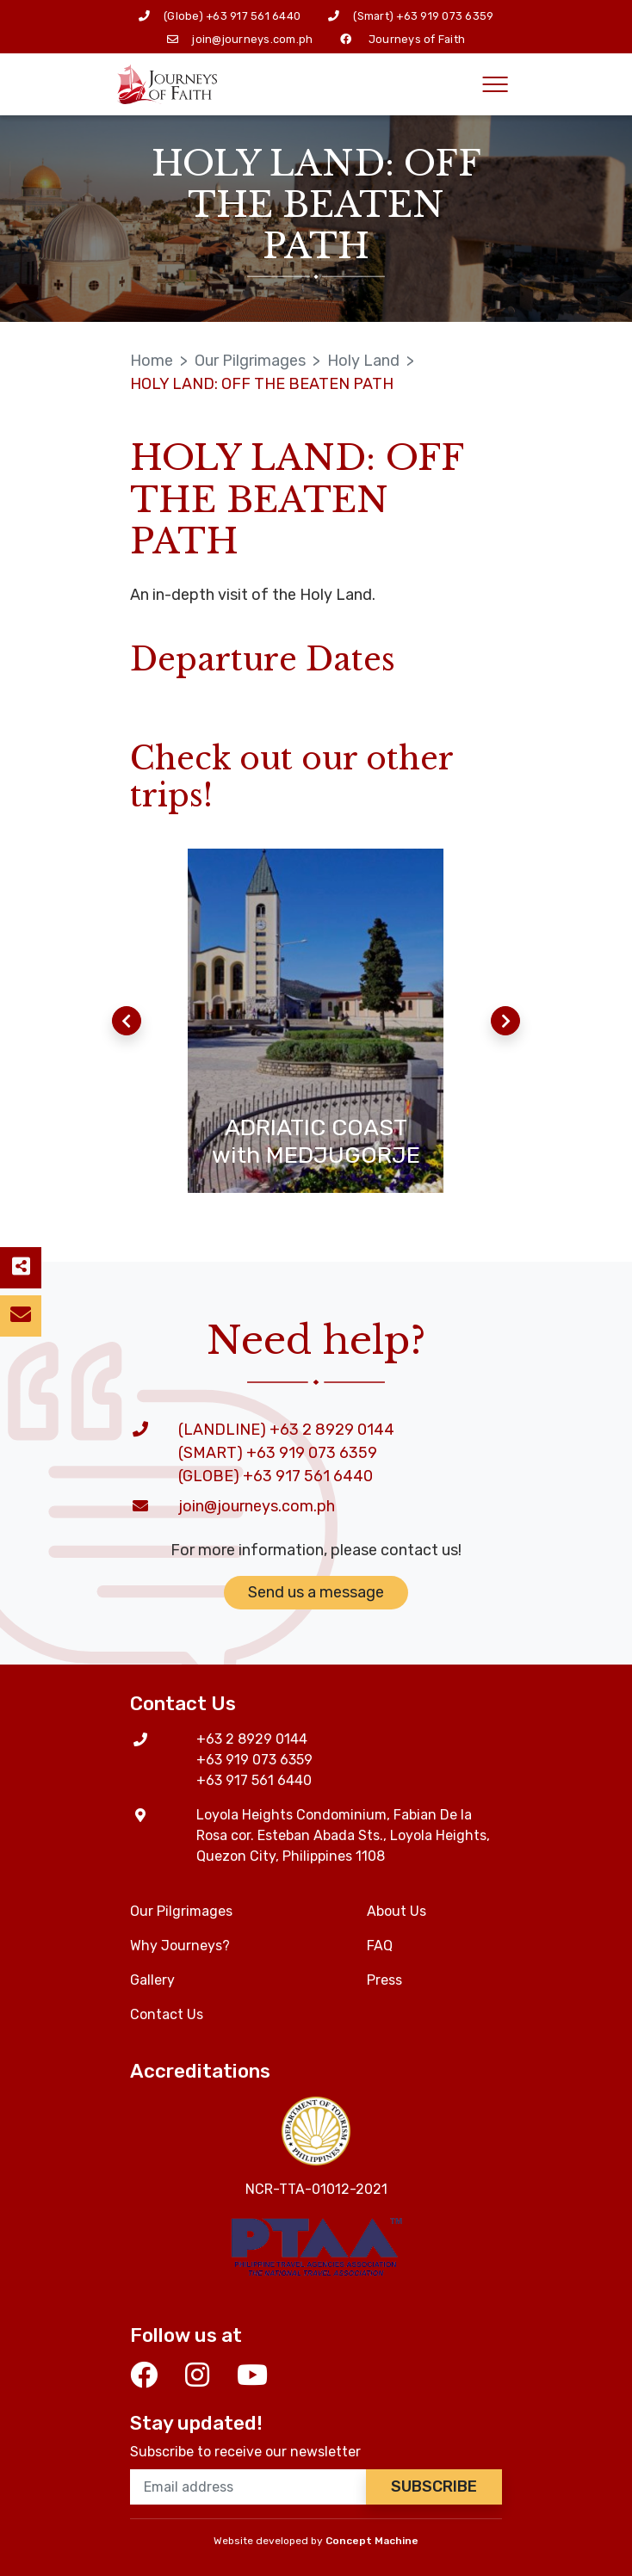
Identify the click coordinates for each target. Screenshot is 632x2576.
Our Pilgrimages (250, 360)
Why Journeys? (180, 1945)
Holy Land (363, 360)
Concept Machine (371, 2541)
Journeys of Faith (417, 39)
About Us (396, 1911)
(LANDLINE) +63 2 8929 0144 (286, 1429)
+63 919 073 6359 (444, 15)
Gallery (152, 1980)
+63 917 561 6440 (253, 15)
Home (151, 360)
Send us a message (316, 1592)
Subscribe (434, 2486)
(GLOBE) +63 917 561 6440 (275, 1476)
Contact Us (166, 2014)
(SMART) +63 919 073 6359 (277, 1452)
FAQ (380, 1945)
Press (384, 1980)
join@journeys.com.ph (252, 39)
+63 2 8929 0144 (251, 1739)
